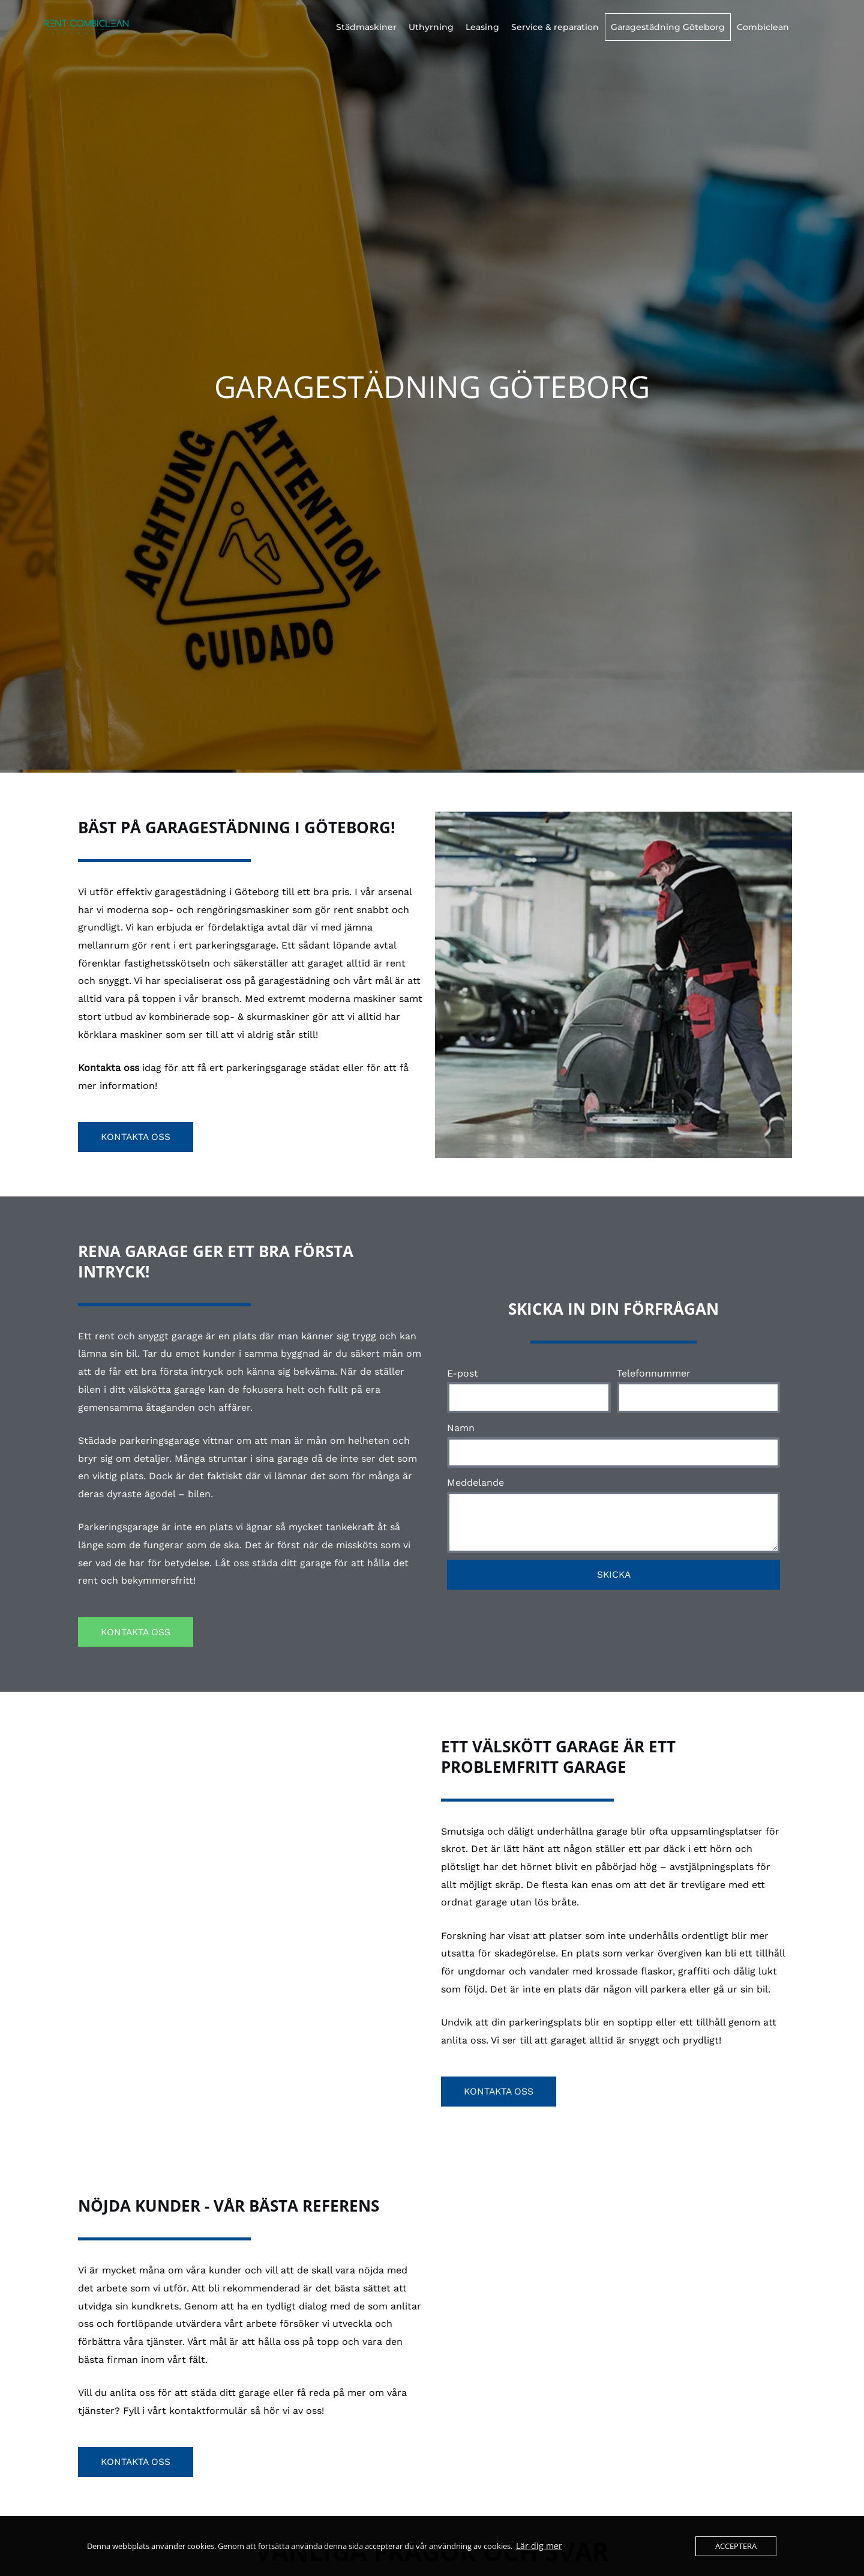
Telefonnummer (654, 1373)
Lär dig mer (536, 2546)
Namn (461, 1428)
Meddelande (475, 1482)
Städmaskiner (366, 27)
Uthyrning (431, 27)
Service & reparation (555, 27)
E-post (462, 1373)
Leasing (482, 27)
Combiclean (763, 27)
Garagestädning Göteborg (668, 27)
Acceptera (736, 2546)
